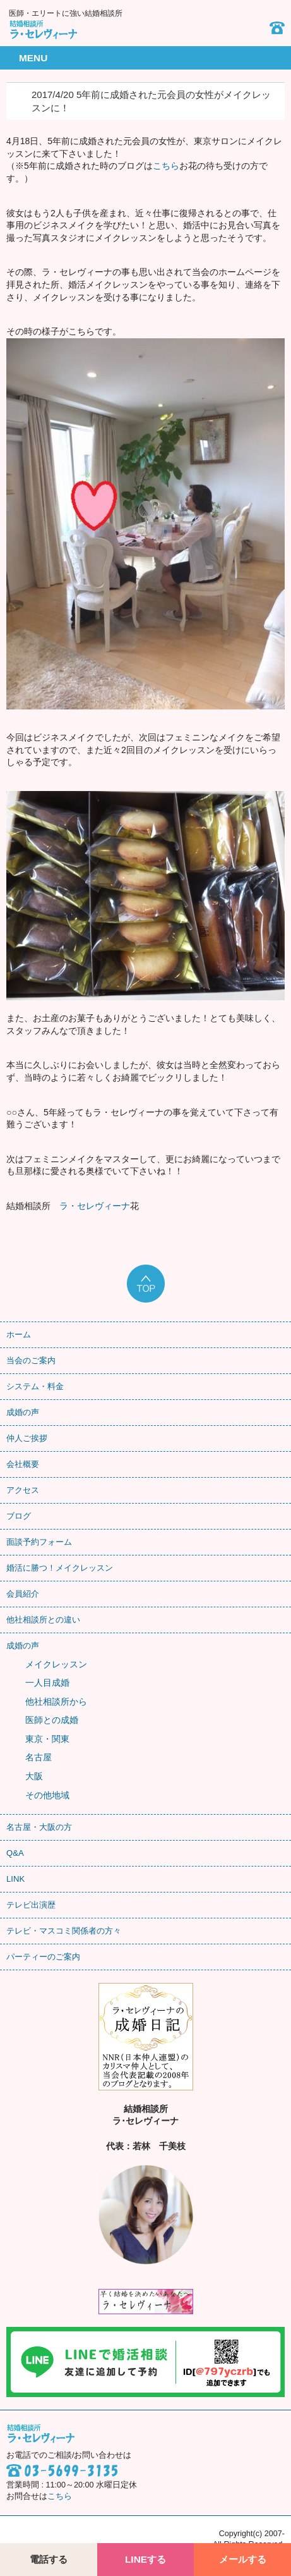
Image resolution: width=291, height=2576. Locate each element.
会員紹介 (22, 1593)
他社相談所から (56, 1701)
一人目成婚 (47, 1682)
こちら (166, 166)
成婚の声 (22, 1412)
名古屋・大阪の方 (39, 1827)
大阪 (34, 1776)
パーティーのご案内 (43, 1956)
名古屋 (38, 1757)
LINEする (145, 2559)
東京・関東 (47, 1739)
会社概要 (22, 1464)
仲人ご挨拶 (26, 1438)
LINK (15, 1879)
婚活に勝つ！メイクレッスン (59, 1568)
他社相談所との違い (43, 1619)
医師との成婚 (51, 1720)
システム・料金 (35, 1386)
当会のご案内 (31, 1360)
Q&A (15, 1853)
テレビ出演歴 (31, 1905)
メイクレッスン (56, 1664)
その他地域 (47, 1795)
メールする (242, 2559)
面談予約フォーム (39, 1542)
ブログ (18, 1516)
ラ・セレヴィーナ (94, 1206)
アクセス (22, 1490)
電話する (49, 2559)
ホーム (18, 1334)
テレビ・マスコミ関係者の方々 (63, 1930)
